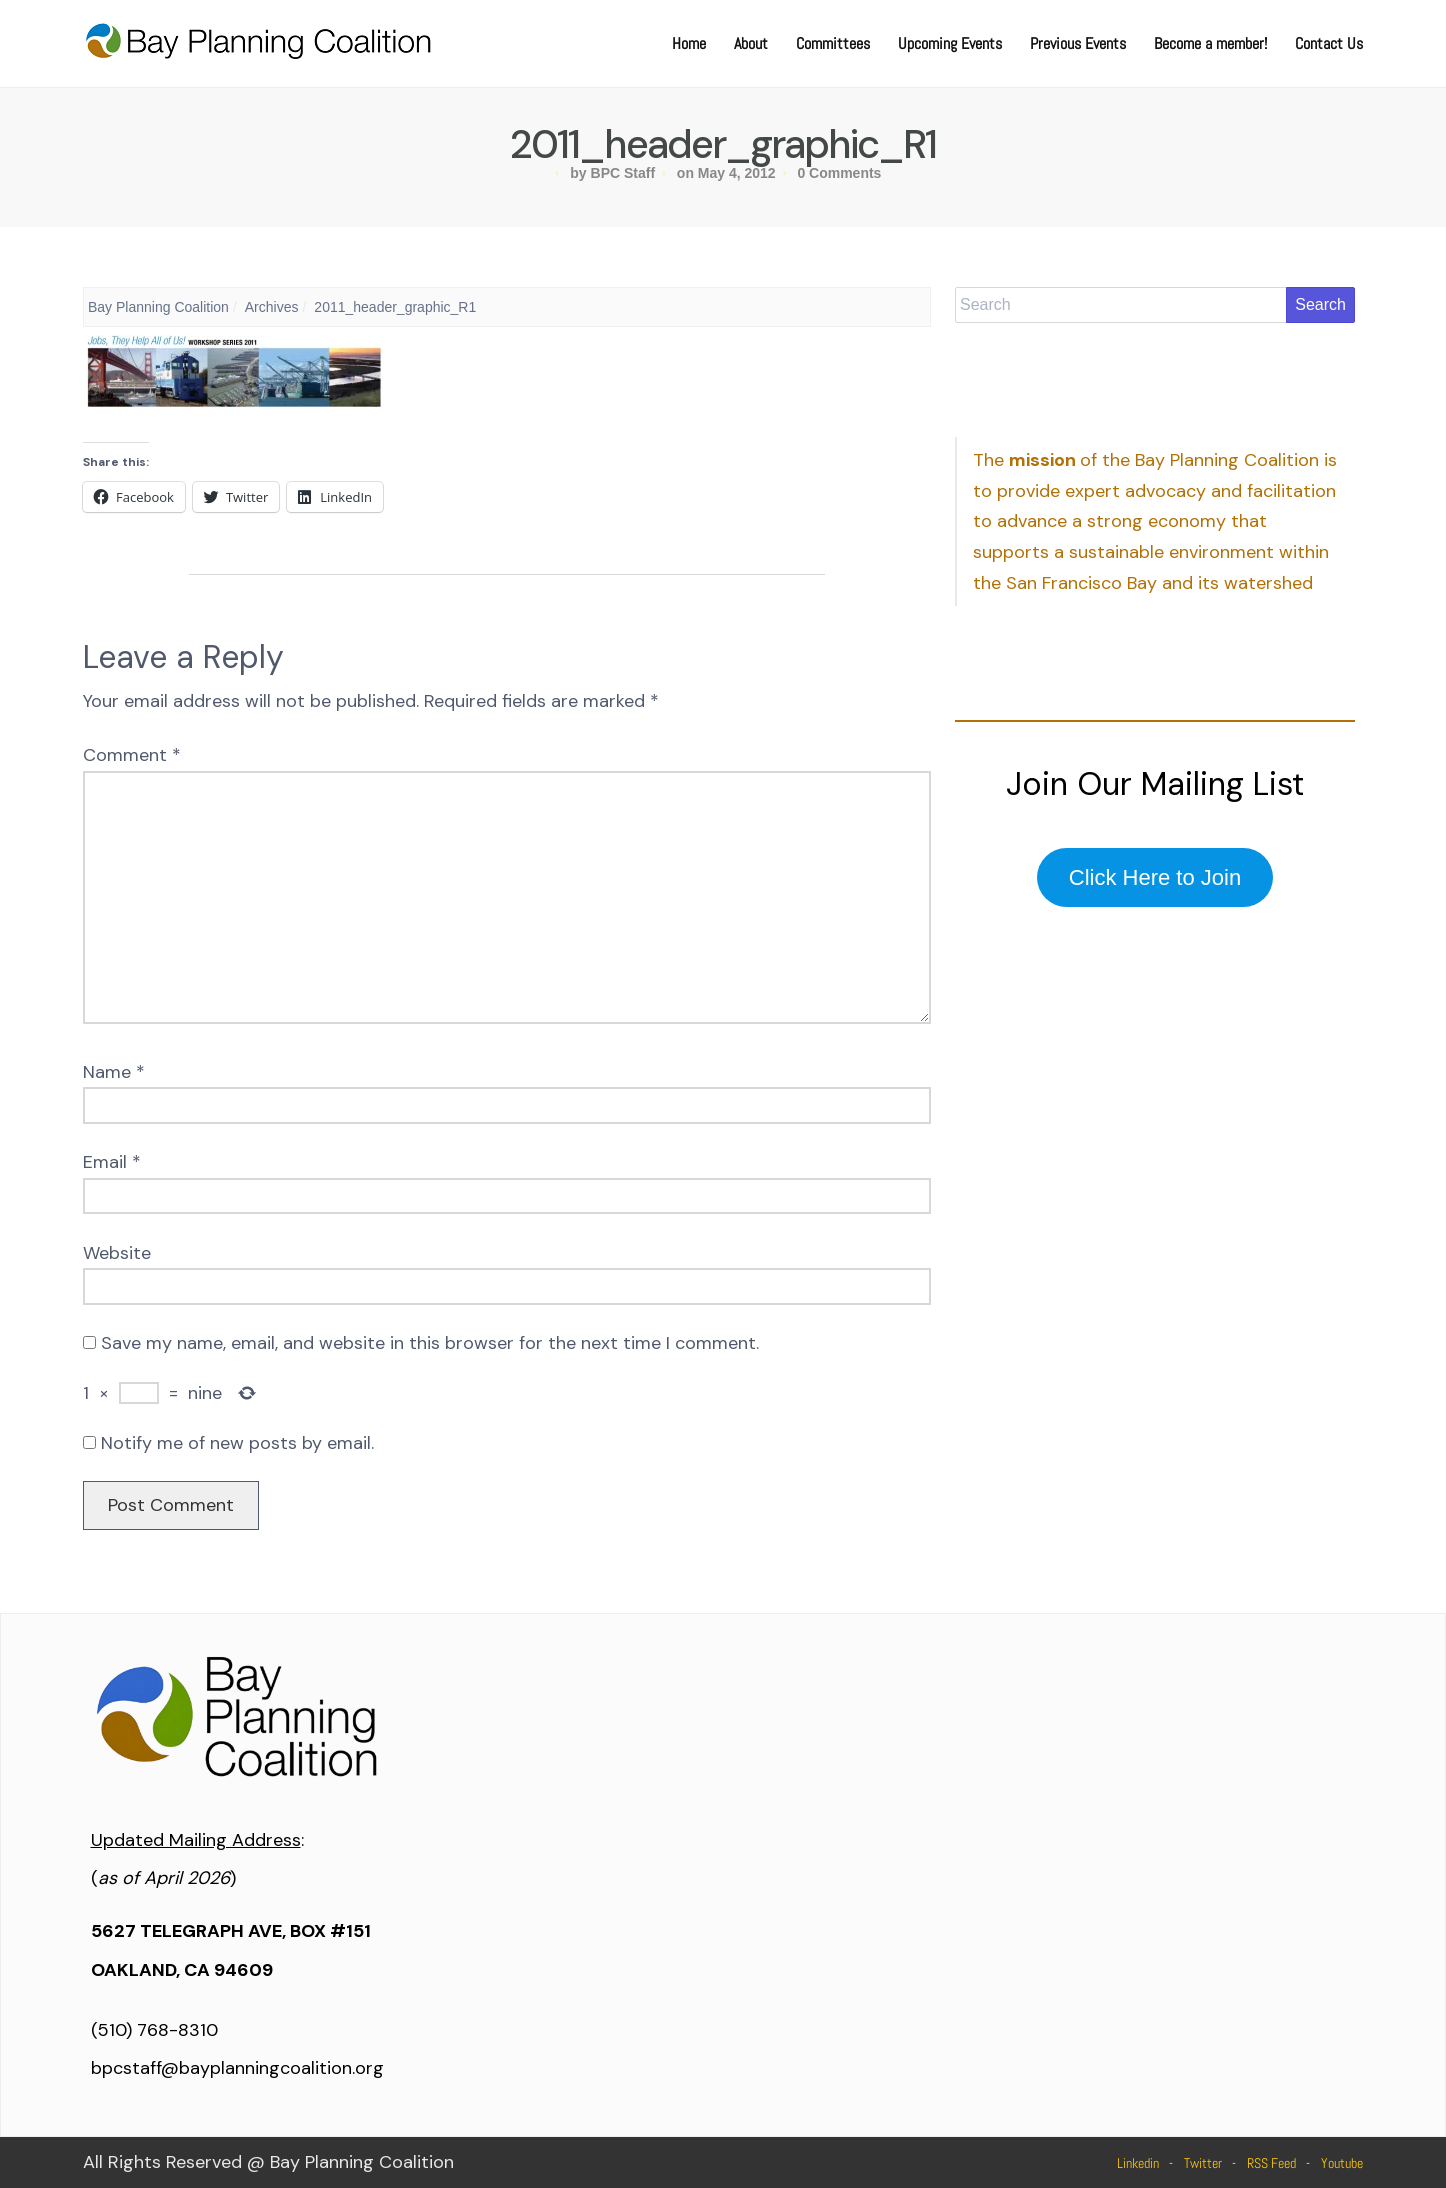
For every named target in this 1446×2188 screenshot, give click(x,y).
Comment (132, 755)
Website (117, 1253)
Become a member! (1210, 43)
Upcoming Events (950, 43)
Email (112, 1162)
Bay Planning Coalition (158, 307)
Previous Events (1078, 43)
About (751, 43)
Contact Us (1329, 43)
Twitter (1203, 2163)
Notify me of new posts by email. (237, 1443)
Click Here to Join (1155, 877)
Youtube (1342, 2163)
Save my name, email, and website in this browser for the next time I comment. (430, 1343)
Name (114, 1072)
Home (689, 43)
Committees (833, 43)
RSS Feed (1271, 2163)
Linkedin (1138, 2163)
